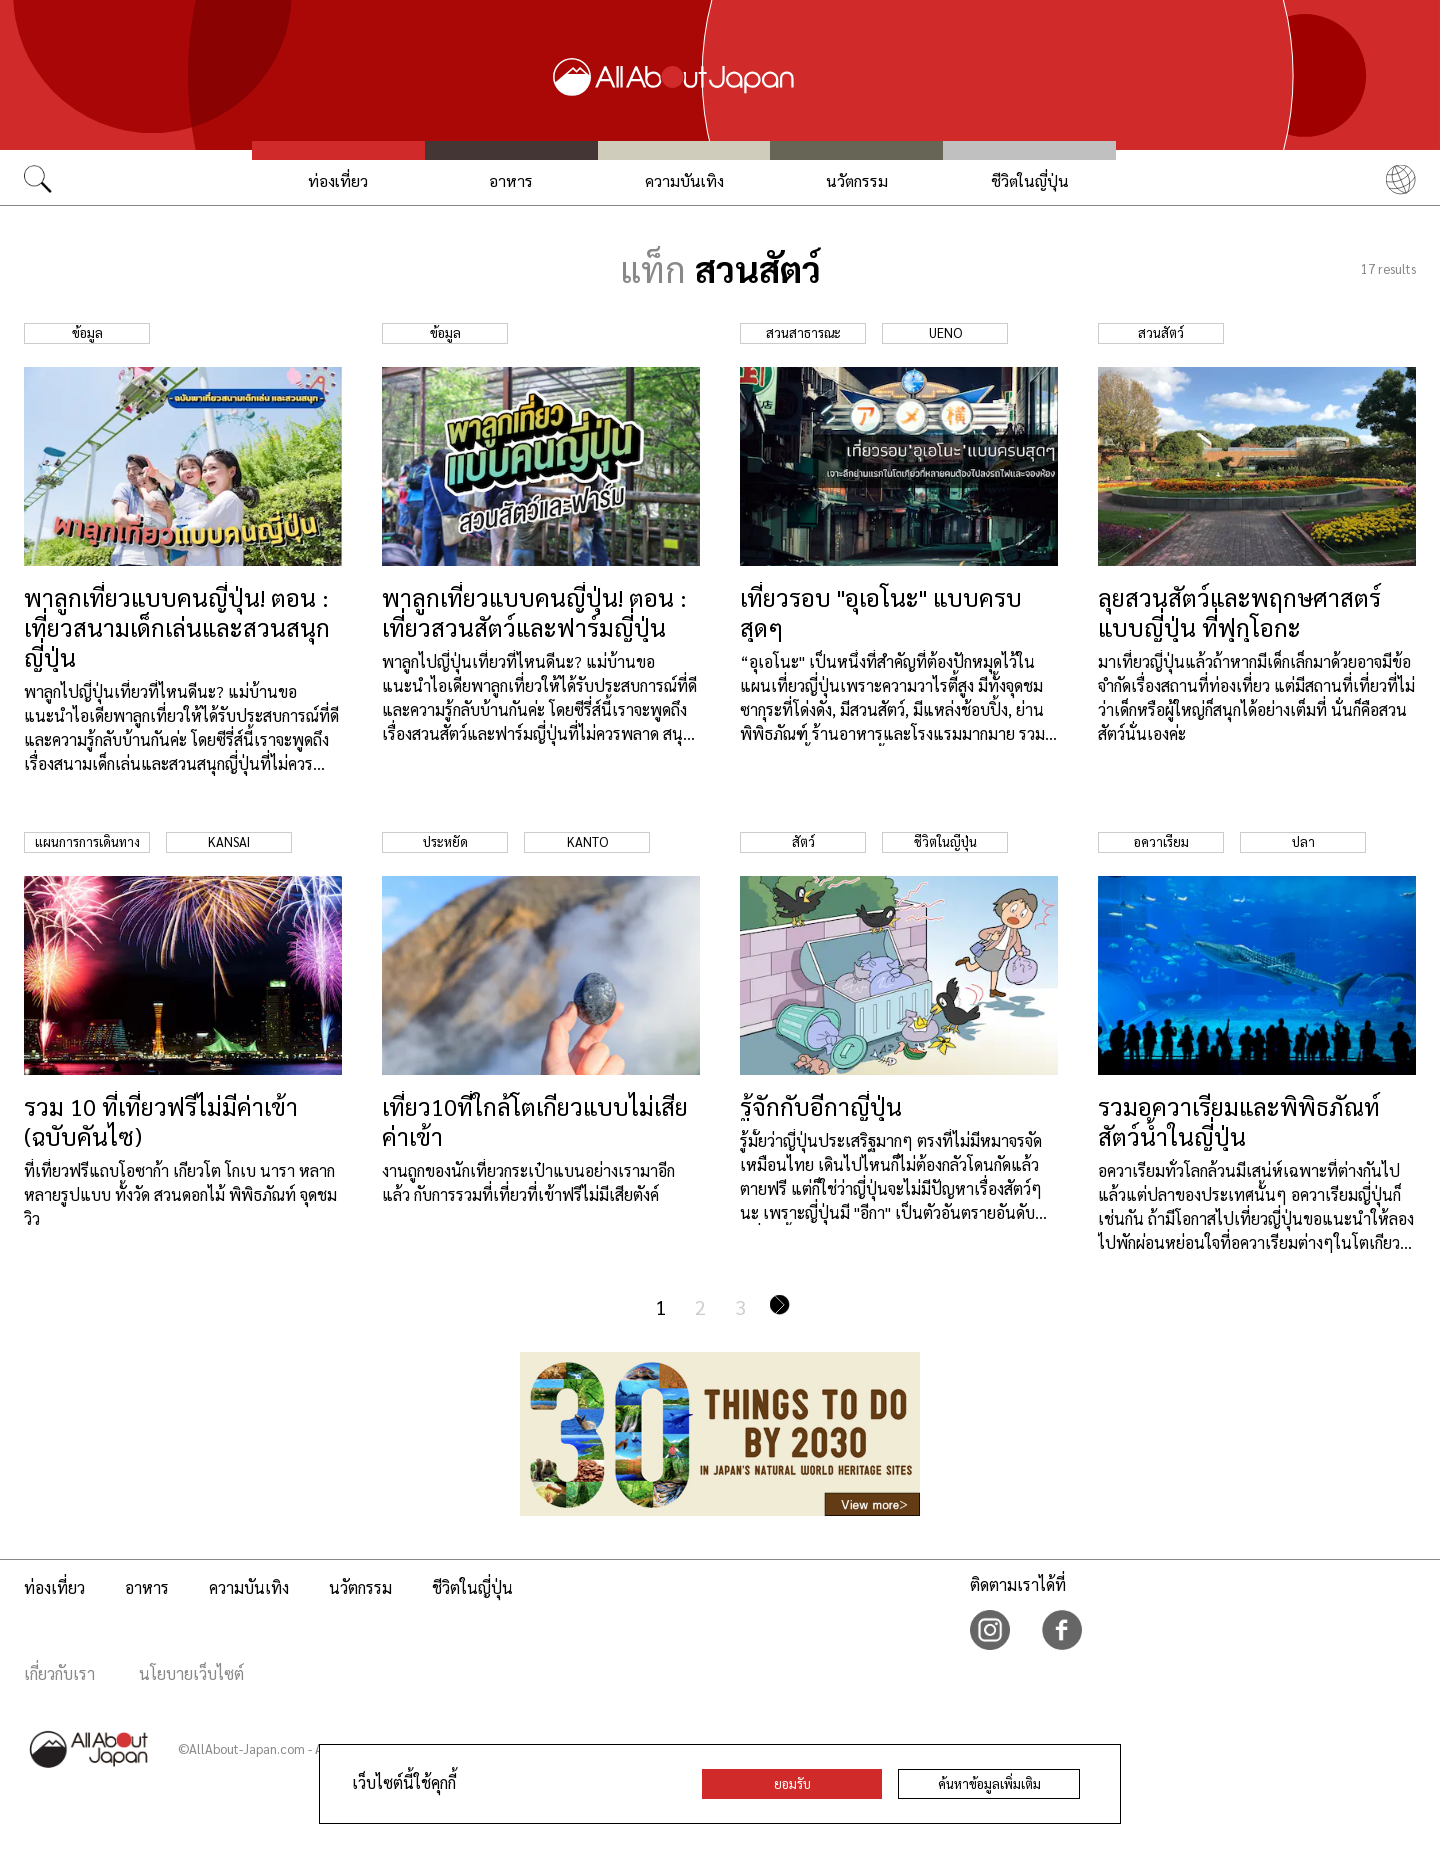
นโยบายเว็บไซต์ (191, 1673)
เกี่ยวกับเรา (59, 1673)
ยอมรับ (792, 1783)
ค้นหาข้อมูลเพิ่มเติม (989, 1783)
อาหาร (511, 180)
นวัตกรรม (857, 180)
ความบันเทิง (684, 180)
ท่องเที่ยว (338, 180)
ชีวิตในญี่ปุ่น (1030, 180)
